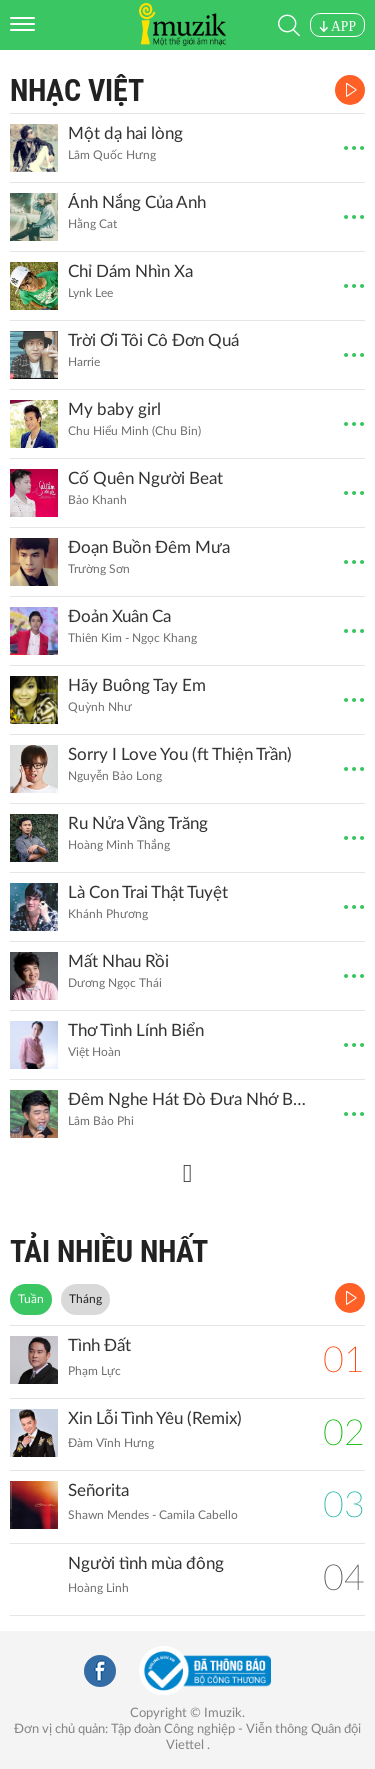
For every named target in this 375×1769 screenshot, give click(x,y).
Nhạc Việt (77, 90)
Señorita (98, 1490)
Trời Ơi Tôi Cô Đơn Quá (153, 340)
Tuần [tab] (31, 1299)
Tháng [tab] (85, 1299)
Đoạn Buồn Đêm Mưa (149, 547)
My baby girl (114, 409)
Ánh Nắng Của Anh (137, 202)
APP (337, 26)
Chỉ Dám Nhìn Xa (130, 271)
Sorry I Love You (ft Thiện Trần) (180, 754)
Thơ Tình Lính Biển (136, 1030)
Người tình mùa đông (146, 1563)
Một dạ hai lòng (125, 133)
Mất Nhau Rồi (118, 961)
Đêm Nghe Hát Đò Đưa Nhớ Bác (188, 1099)
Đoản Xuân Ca (119, 616)
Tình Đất (99, 1345)
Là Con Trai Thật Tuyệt (148, 892)
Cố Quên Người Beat (145, 478)
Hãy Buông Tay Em (137, 685)
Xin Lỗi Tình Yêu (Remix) (155, 1418)
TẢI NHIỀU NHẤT (109, 1251)
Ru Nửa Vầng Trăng (138, 823)
